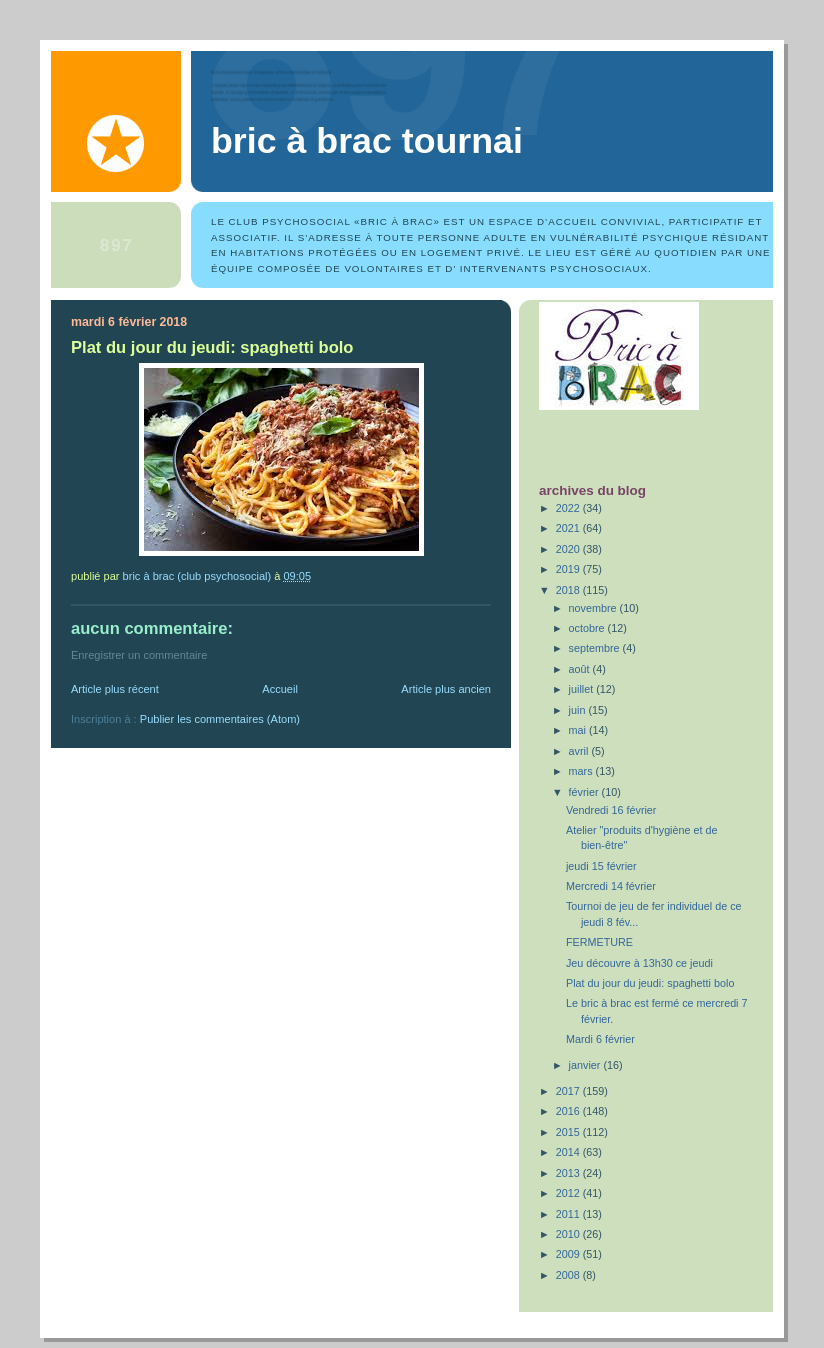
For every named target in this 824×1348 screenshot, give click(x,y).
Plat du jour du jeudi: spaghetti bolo (650, 983)
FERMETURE (599, 942)
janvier (586, 1065)
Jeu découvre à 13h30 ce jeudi (639, 963)
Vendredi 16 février (611, 810)
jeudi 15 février (601, 866)
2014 (569, 1152)
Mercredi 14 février (611, 886)
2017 (569, 1091)
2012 (569, 1193)
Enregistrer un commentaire (139, 655)
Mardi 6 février (600, 1039)
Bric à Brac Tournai (367, 141)
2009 (569, 1254)
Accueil (280, 689)
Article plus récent (115, 689)
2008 (569, 1275)
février (585, 792)
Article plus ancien (446, 689)
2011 (569, 1214)
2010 (569, 1234)
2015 (569, 1132)
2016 (569, 1111)
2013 (569, 1173)
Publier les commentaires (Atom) (220, 719)
